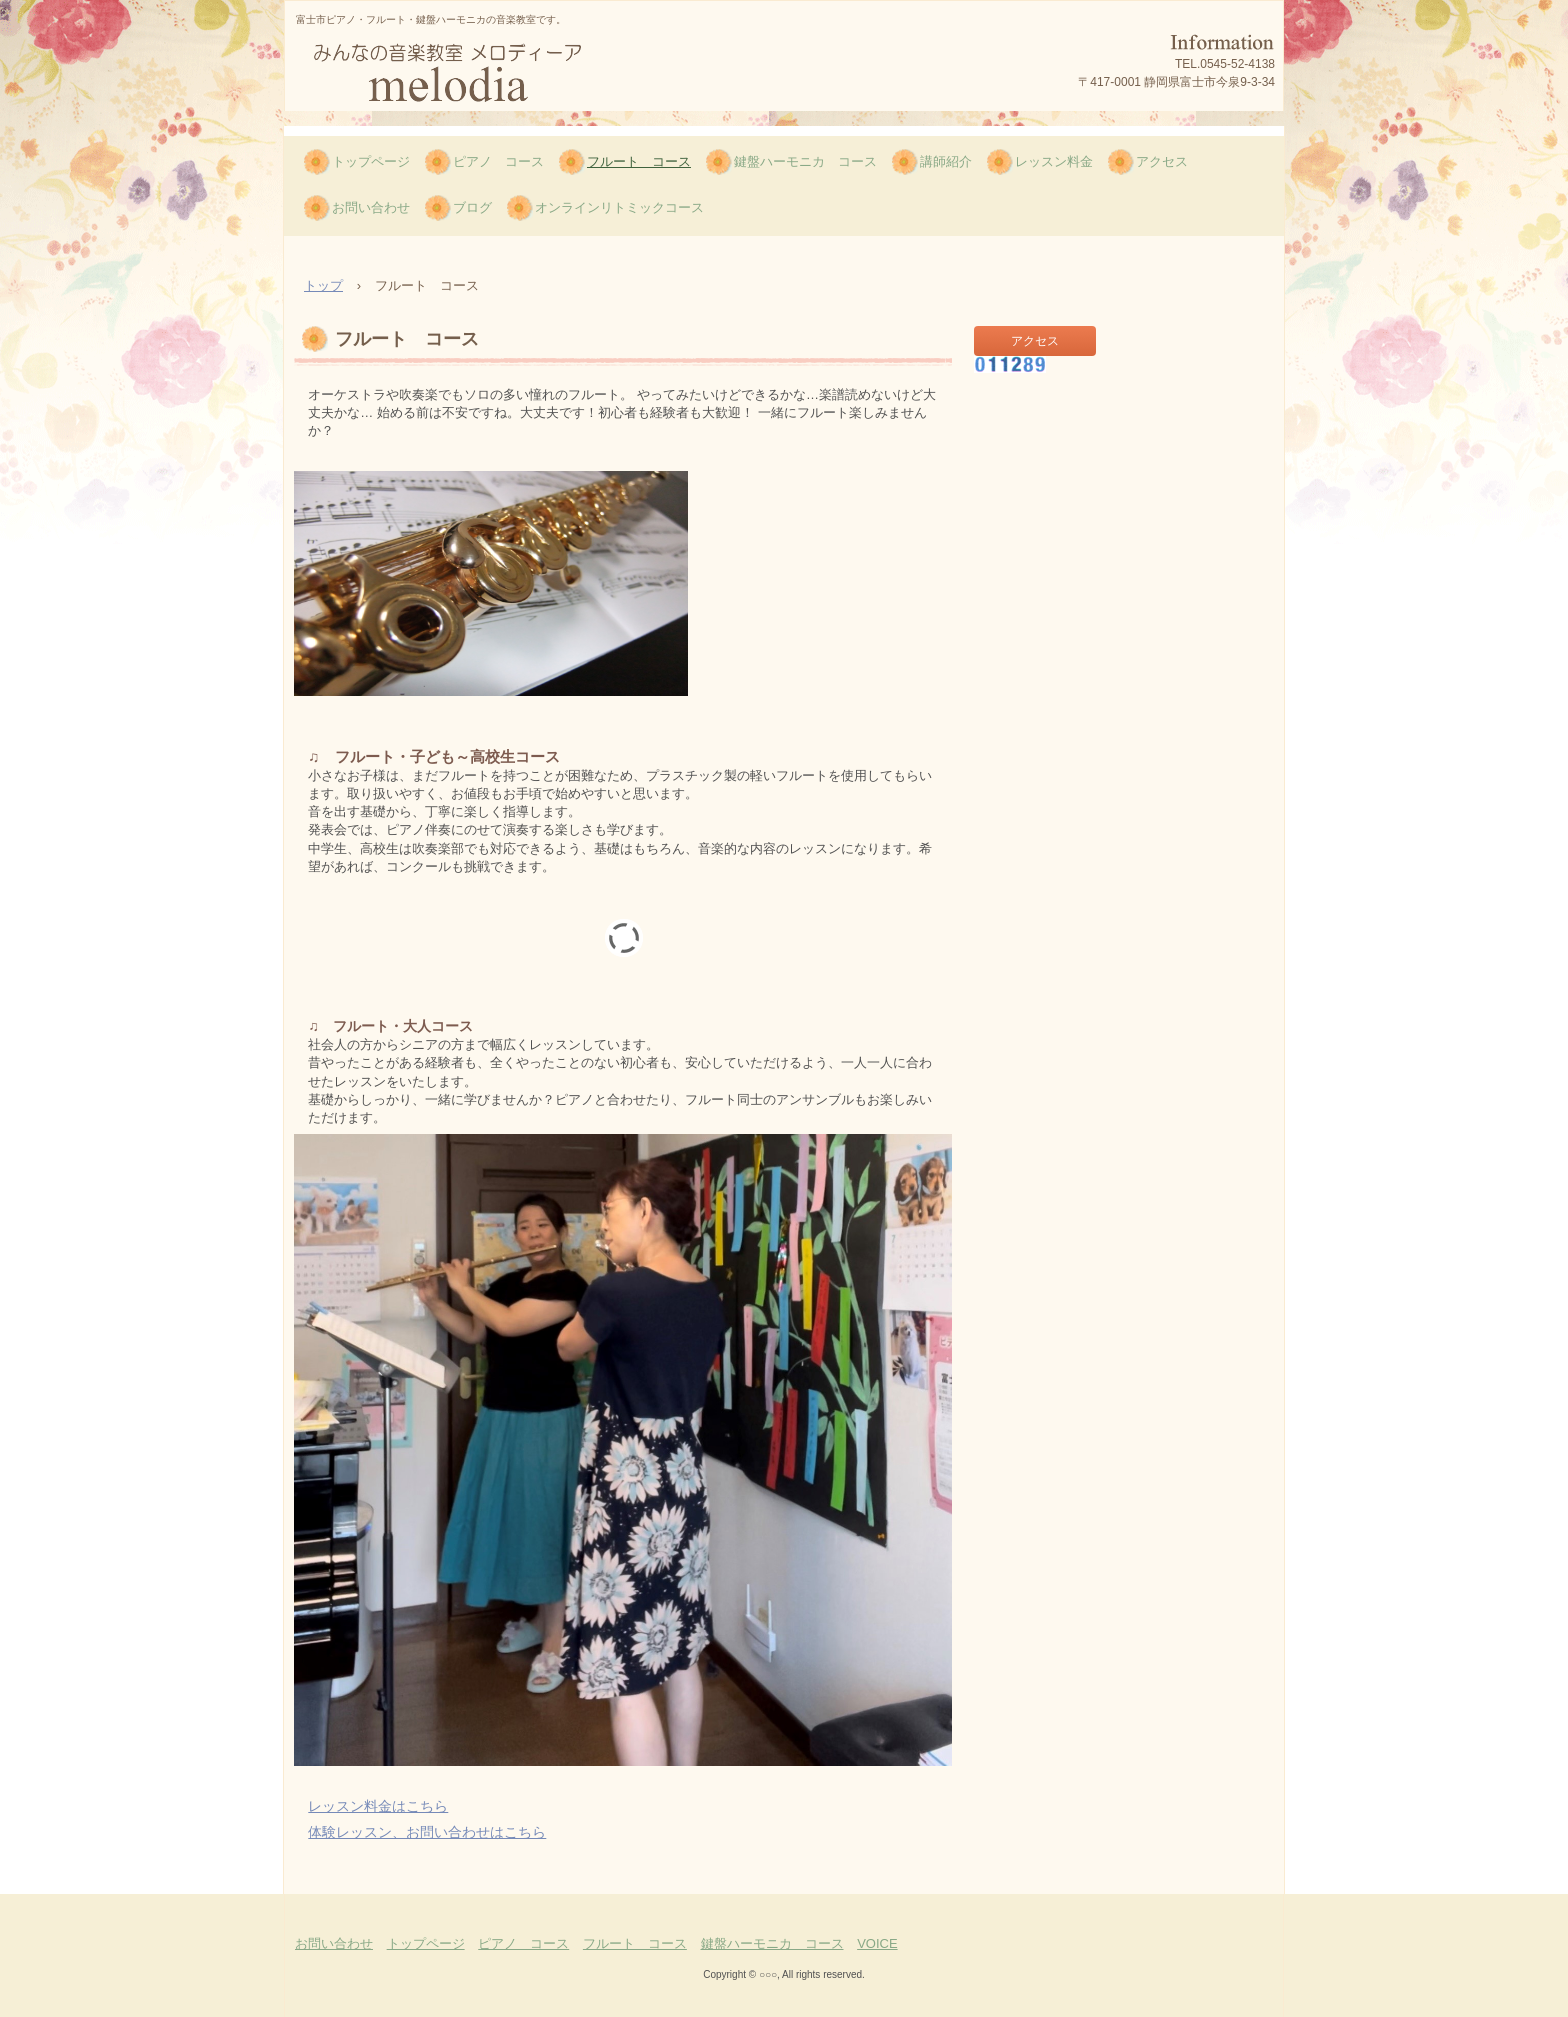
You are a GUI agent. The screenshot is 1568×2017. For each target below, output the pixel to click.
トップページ (371, 161)
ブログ (472, 207)
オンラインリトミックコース (619, 207)
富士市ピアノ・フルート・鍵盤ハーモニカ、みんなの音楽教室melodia (474, 73)
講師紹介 (946, 161)
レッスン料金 (1054, 161)
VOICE (877, 1943)
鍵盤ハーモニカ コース (805, 161)
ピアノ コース (498, 161)
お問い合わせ (371, 207)
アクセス (1162, 161)
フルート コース (639, 161)
